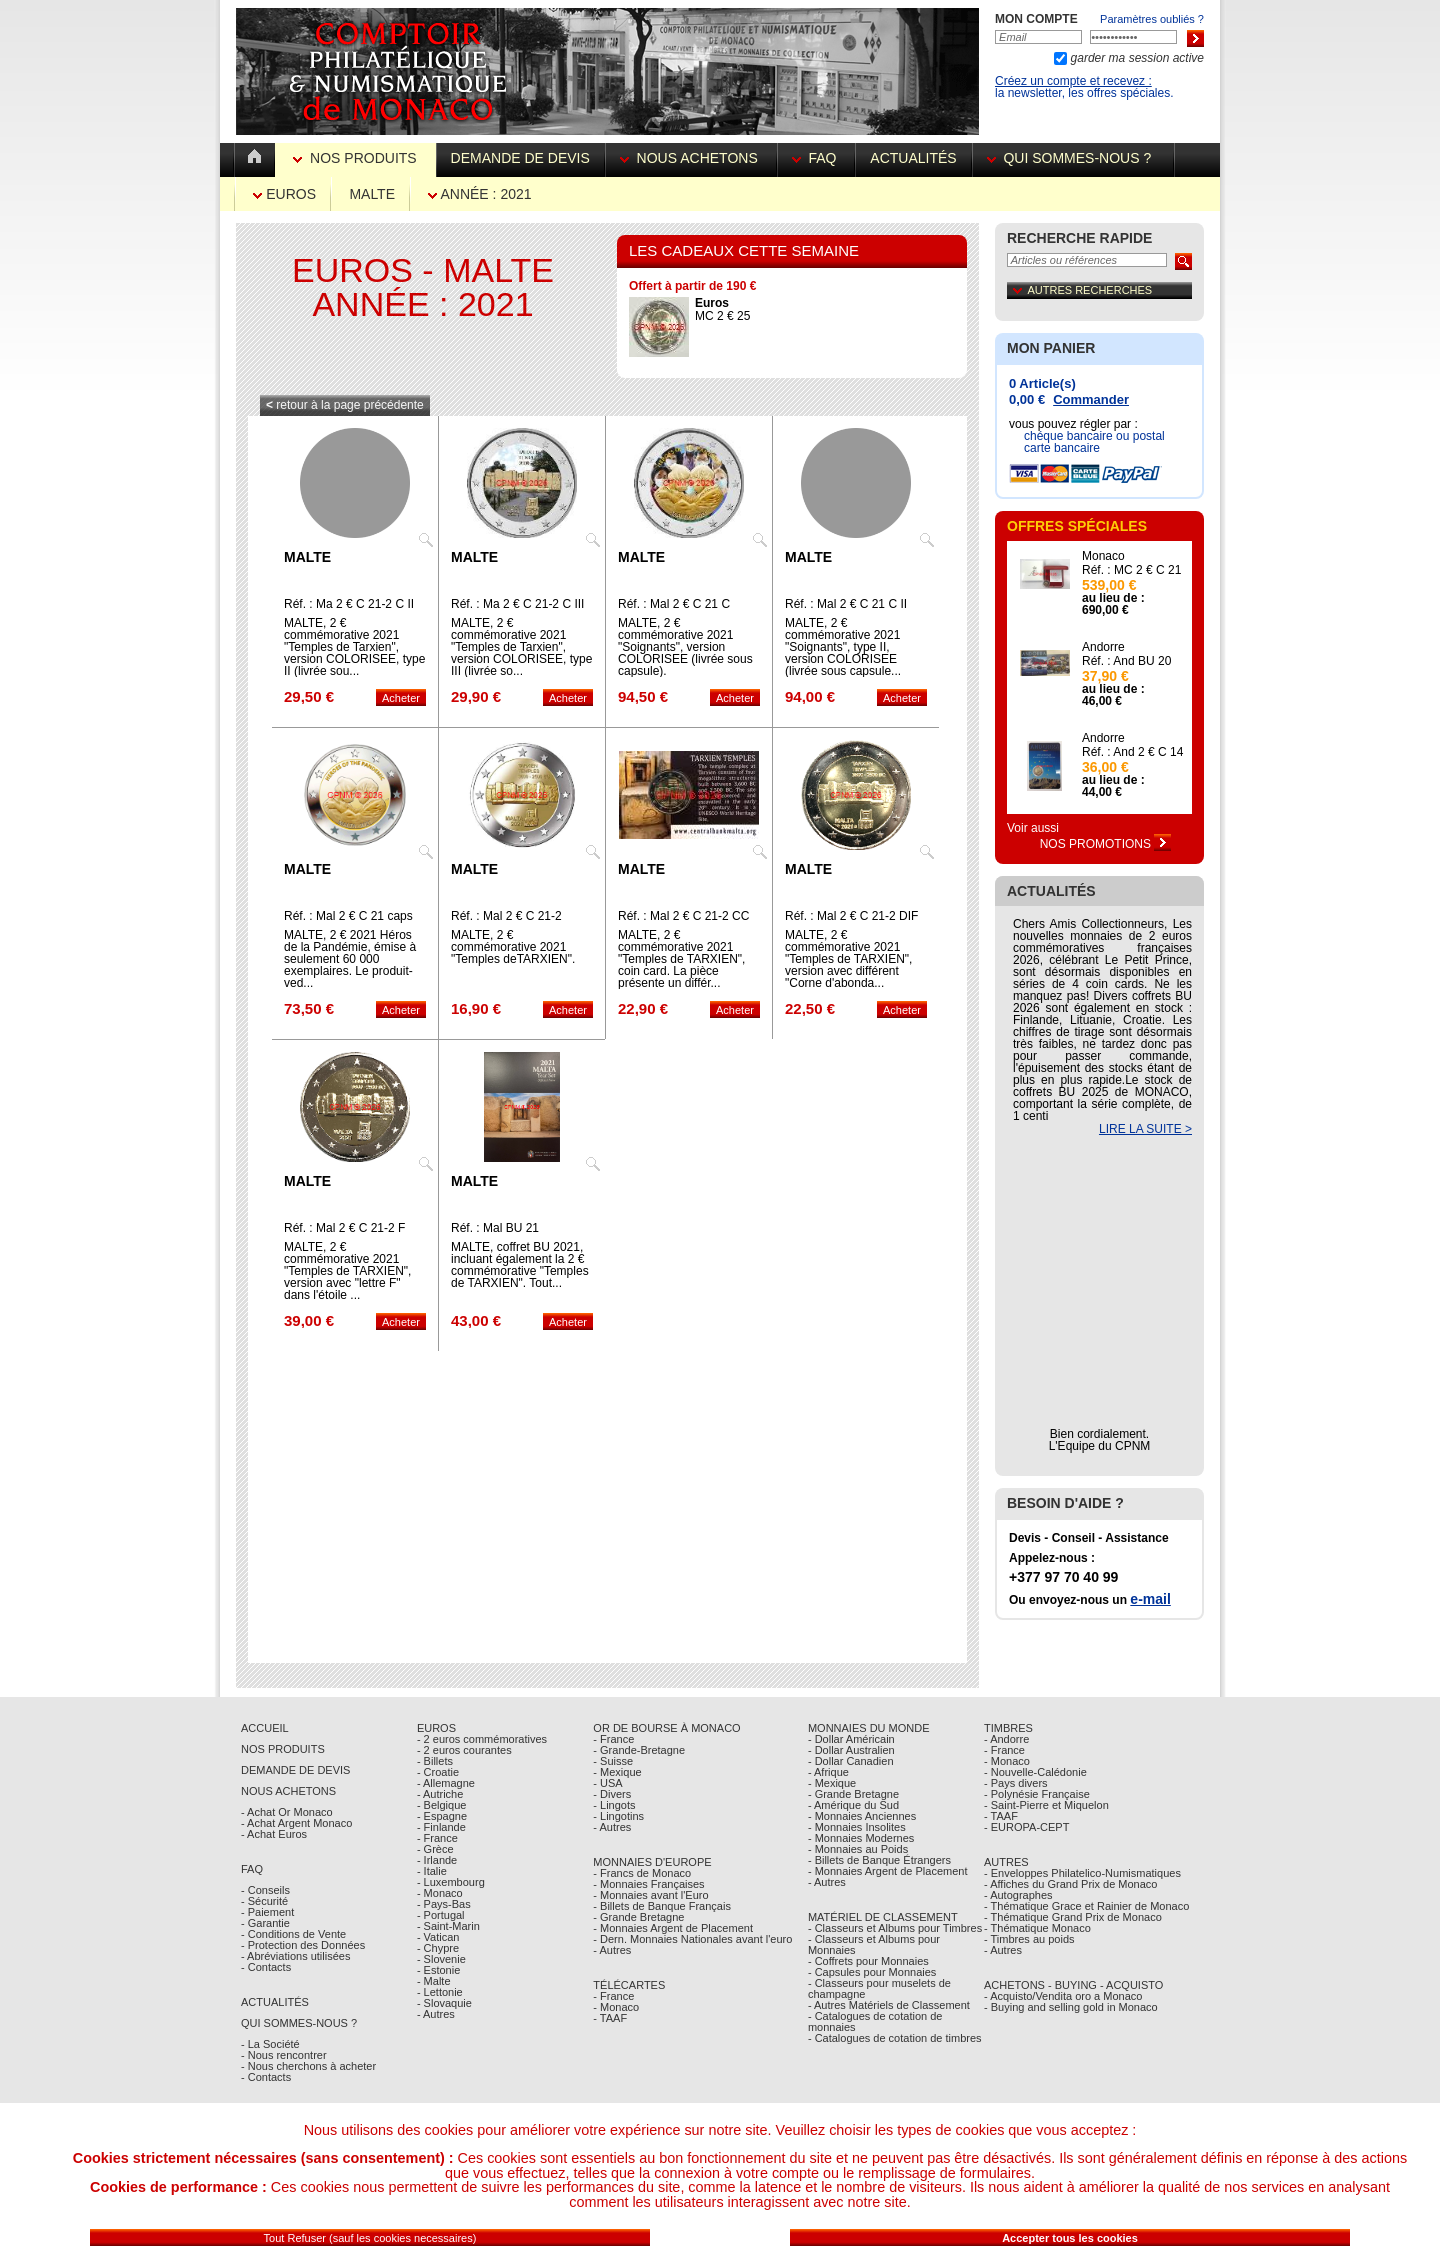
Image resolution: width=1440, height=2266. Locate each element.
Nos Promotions (1106, 844)
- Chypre (438, 1948)
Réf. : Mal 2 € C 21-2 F (344, 1228)
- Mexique (617, 1772)
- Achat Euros (274, 1834)
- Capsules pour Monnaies (872, 1972)
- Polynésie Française (1037, 1794)
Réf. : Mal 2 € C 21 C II (846, 604)
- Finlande (441, 1827)
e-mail (1150, 1599)
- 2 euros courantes (464, 1750)
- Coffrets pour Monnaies (868, 1961)
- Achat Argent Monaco (296, 1823)
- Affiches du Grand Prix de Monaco (1070, 1884)
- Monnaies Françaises (648, 1884)
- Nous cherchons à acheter (308, 2066)
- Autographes (1018, 1895)
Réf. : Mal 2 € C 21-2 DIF (851, 916)
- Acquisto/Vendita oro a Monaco (1063, 1996)
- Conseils (265, 1890)
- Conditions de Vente (293, 1934)
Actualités (913, 158)
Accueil (265, 1728)
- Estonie (438, 1970)
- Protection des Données (303, 1945)
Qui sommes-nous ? (1073, 158)
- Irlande (437, 1860)
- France (437, 1838)
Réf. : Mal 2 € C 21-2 (506, 916)
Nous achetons (691, 158)
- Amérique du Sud (853, 1805)
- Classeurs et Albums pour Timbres (895, 1928)
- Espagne (442, 1816)
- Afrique (828, 1772)
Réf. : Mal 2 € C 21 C (674, 604)
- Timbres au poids (1029, 1939)
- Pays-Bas (444, 1904)
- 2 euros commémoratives (482, 1739)
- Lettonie (440, 1992)
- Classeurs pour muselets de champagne (879, 1988)
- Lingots (614, 1805)
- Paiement (267, 1912)
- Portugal (441, 1915)
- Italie (432, 1871)
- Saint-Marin (448, 1926)
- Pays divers (1016, 1783)
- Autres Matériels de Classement (889, 2005)
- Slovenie (441, 1959)
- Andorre (1006, 1739)
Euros (284, 194)
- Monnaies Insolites (857, 1827)
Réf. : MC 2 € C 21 (1131, 570)
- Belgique (442, 1805)
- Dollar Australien (851, 1750)
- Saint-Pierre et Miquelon (1046, 1805)
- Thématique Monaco (1037, 1928)
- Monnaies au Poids (858, 1849)
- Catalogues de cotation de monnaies (875, 2021)
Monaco (1103, 556)
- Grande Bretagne (638, 1917)
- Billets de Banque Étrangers (879, 1860)
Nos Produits (356, 158)
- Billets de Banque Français (662, 1906)
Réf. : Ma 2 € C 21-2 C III (517, 604)
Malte (372, 194)
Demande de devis (520, 158)
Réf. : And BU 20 (1126, 661)
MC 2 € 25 (722, 309)
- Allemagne (446, 1783)
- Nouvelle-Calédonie (1035, 1772)
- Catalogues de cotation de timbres (895, 2038)
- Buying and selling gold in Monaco (1071, 2007)
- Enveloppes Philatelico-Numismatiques (1082, 1873)
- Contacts (266, 1967)
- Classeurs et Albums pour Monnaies (874, 1944)
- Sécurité (264, 1901)
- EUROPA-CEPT (1026, 1827)
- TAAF (610, 2018)
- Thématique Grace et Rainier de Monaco (1086, 1906)
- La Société (270, 2044)
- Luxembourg (451, 1882)
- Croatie (438, 1772)
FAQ (816, 158)
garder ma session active (1135, 58)
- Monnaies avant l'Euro (650, 1895)
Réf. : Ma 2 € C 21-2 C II (349, 604)
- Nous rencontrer (284, 2055)
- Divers (612, 1794)
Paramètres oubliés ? (1152, 19)
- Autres (436, 2014)
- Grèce (435, 1849)
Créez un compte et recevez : (1073, 81)
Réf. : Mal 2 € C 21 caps (348, 916)
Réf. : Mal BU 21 (495, 1228)
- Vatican (438, 1937)
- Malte (434, 1981)
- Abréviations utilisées (295, 1956)
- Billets (435, 1761)
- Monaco (440, 1893)
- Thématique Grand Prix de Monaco (1073, 1917)
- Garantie (265, 1923)
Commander (1091, 399)
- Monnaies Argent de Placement (673, 1928)
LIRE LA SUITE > (1145, 1129)
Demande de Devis (295, 1770)
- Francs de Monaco (642, 1873)
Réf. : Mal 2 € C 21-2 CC (683, 916)
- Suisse (613, 1761)
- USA (607, 1783)
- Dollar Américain (851, 1739)
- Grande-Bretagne (639, 1750)
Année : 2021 (479, 194)
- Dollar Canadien (851, 1761)
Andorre (1103, 647)
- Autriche (440, 1794)
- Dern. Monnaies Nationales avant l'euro (692, 1939)
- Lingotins (618, 1816)
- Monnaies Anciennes (862, 1816)
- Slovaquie (444, 2003)
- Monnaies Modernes (861, 1838)
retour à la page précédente (345, 405)
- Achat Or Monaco (287, 1812)
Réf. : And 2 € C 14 (1132, 752)
